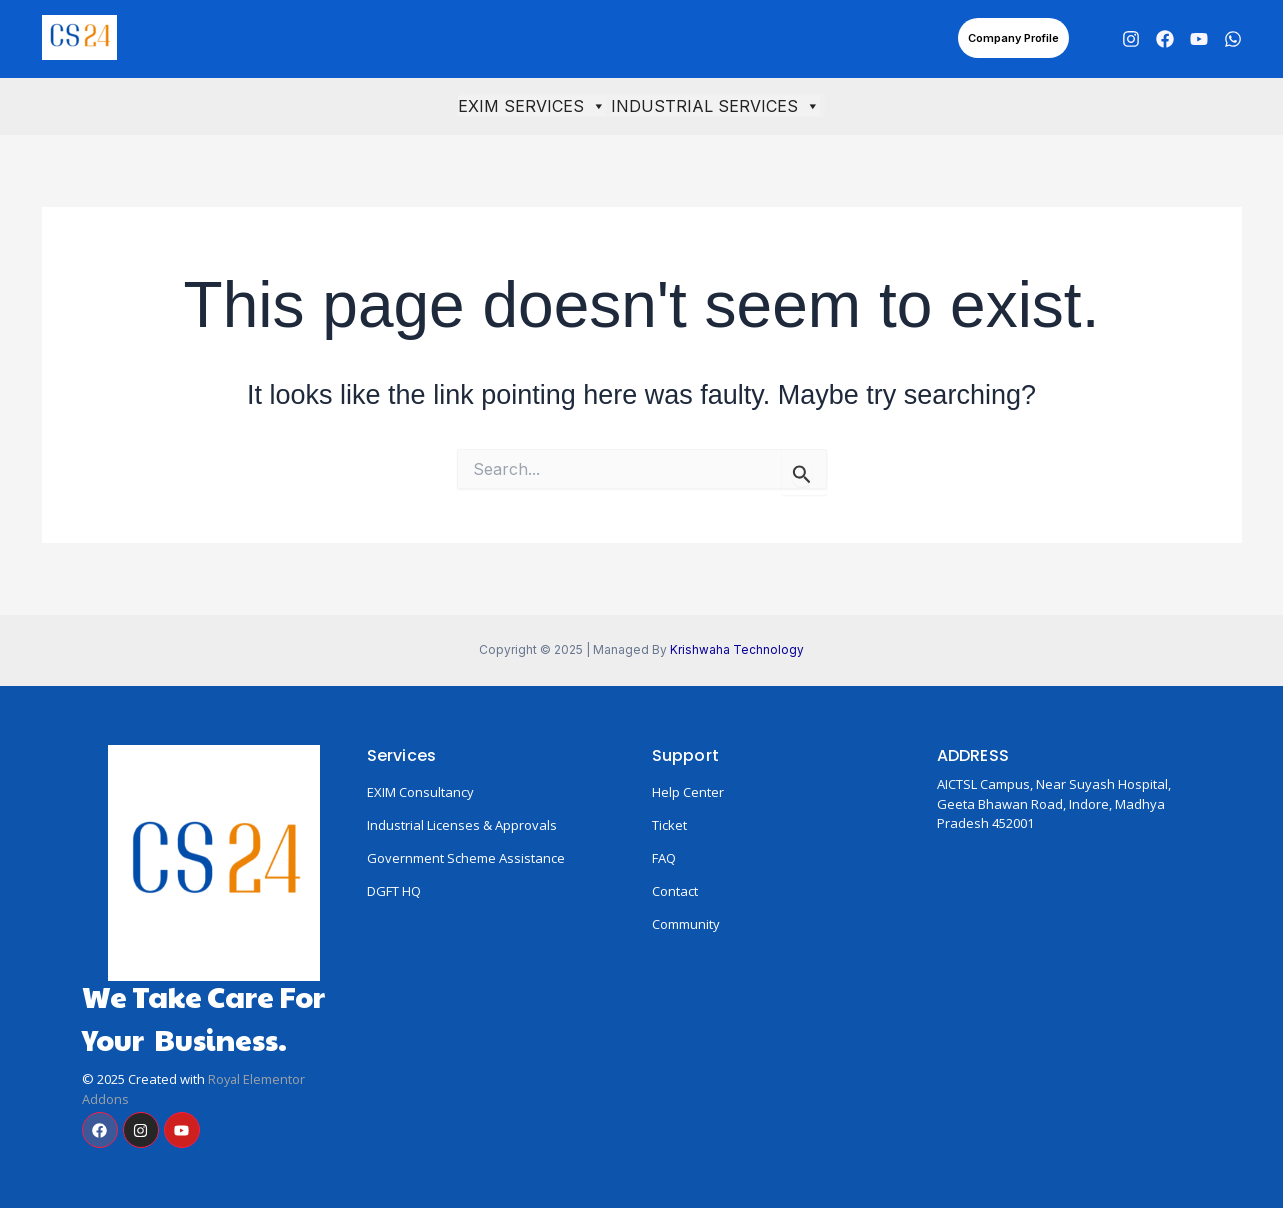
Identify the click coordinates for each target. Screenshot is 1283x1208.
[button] (1013, 38)
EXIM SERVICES (532, 106)
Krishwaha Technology (737, 649)
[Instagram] (1131, 39)
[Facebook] (1165, 39)
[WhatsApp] (1233, 39)
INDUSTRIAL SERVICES (715, 106)
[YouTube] (1199, 39)
